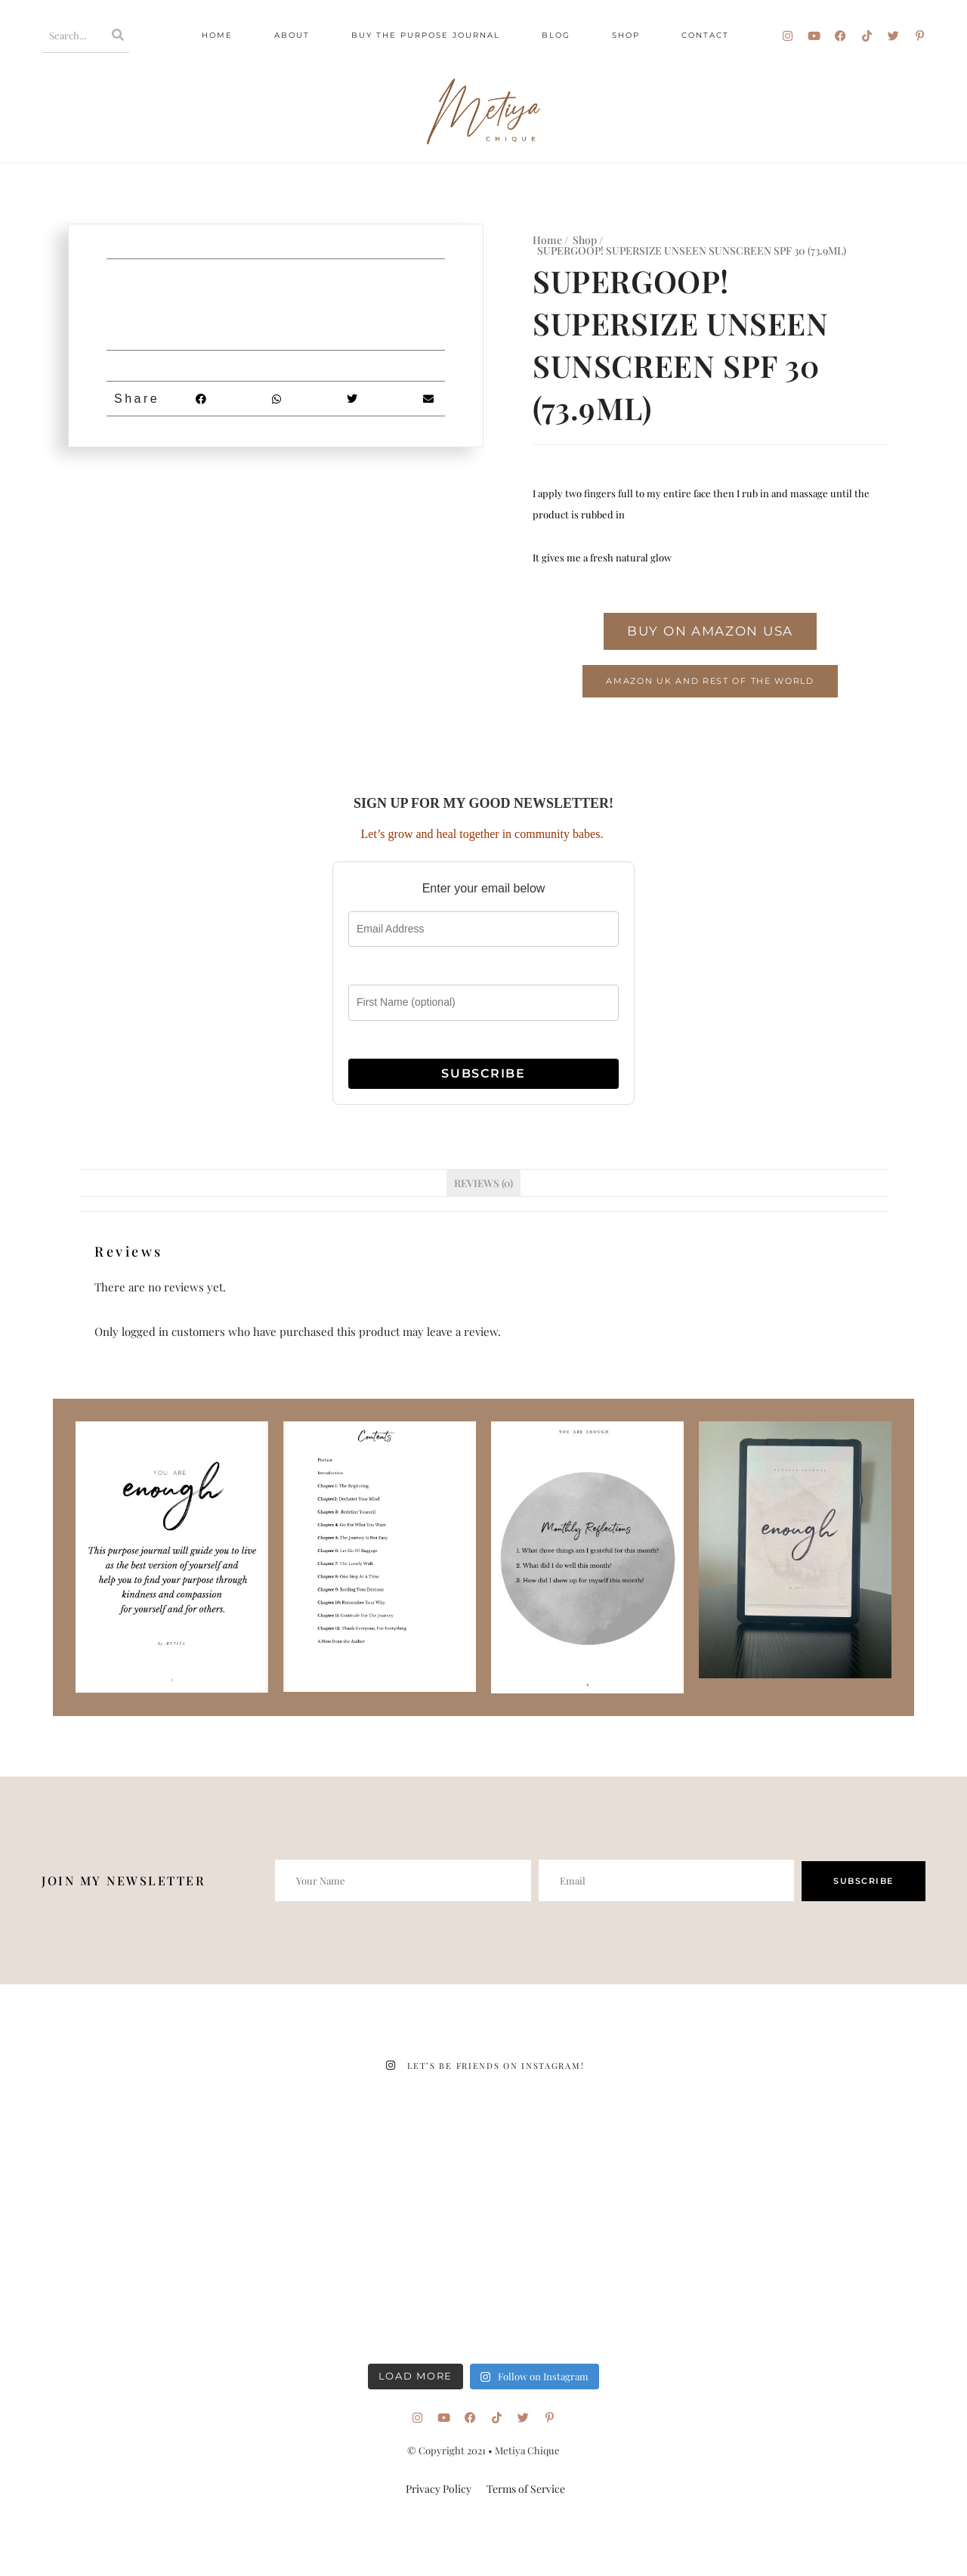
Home (217, 35)
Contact (705, 35)
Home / (550, 240)
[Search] (118, 35)
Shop (626, 35)
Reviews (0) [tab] (483, 1182)
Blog (556, 35)
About (292, 35)
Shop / (588, 240)
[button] (201, 399)
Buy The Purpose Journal (425, 35)
